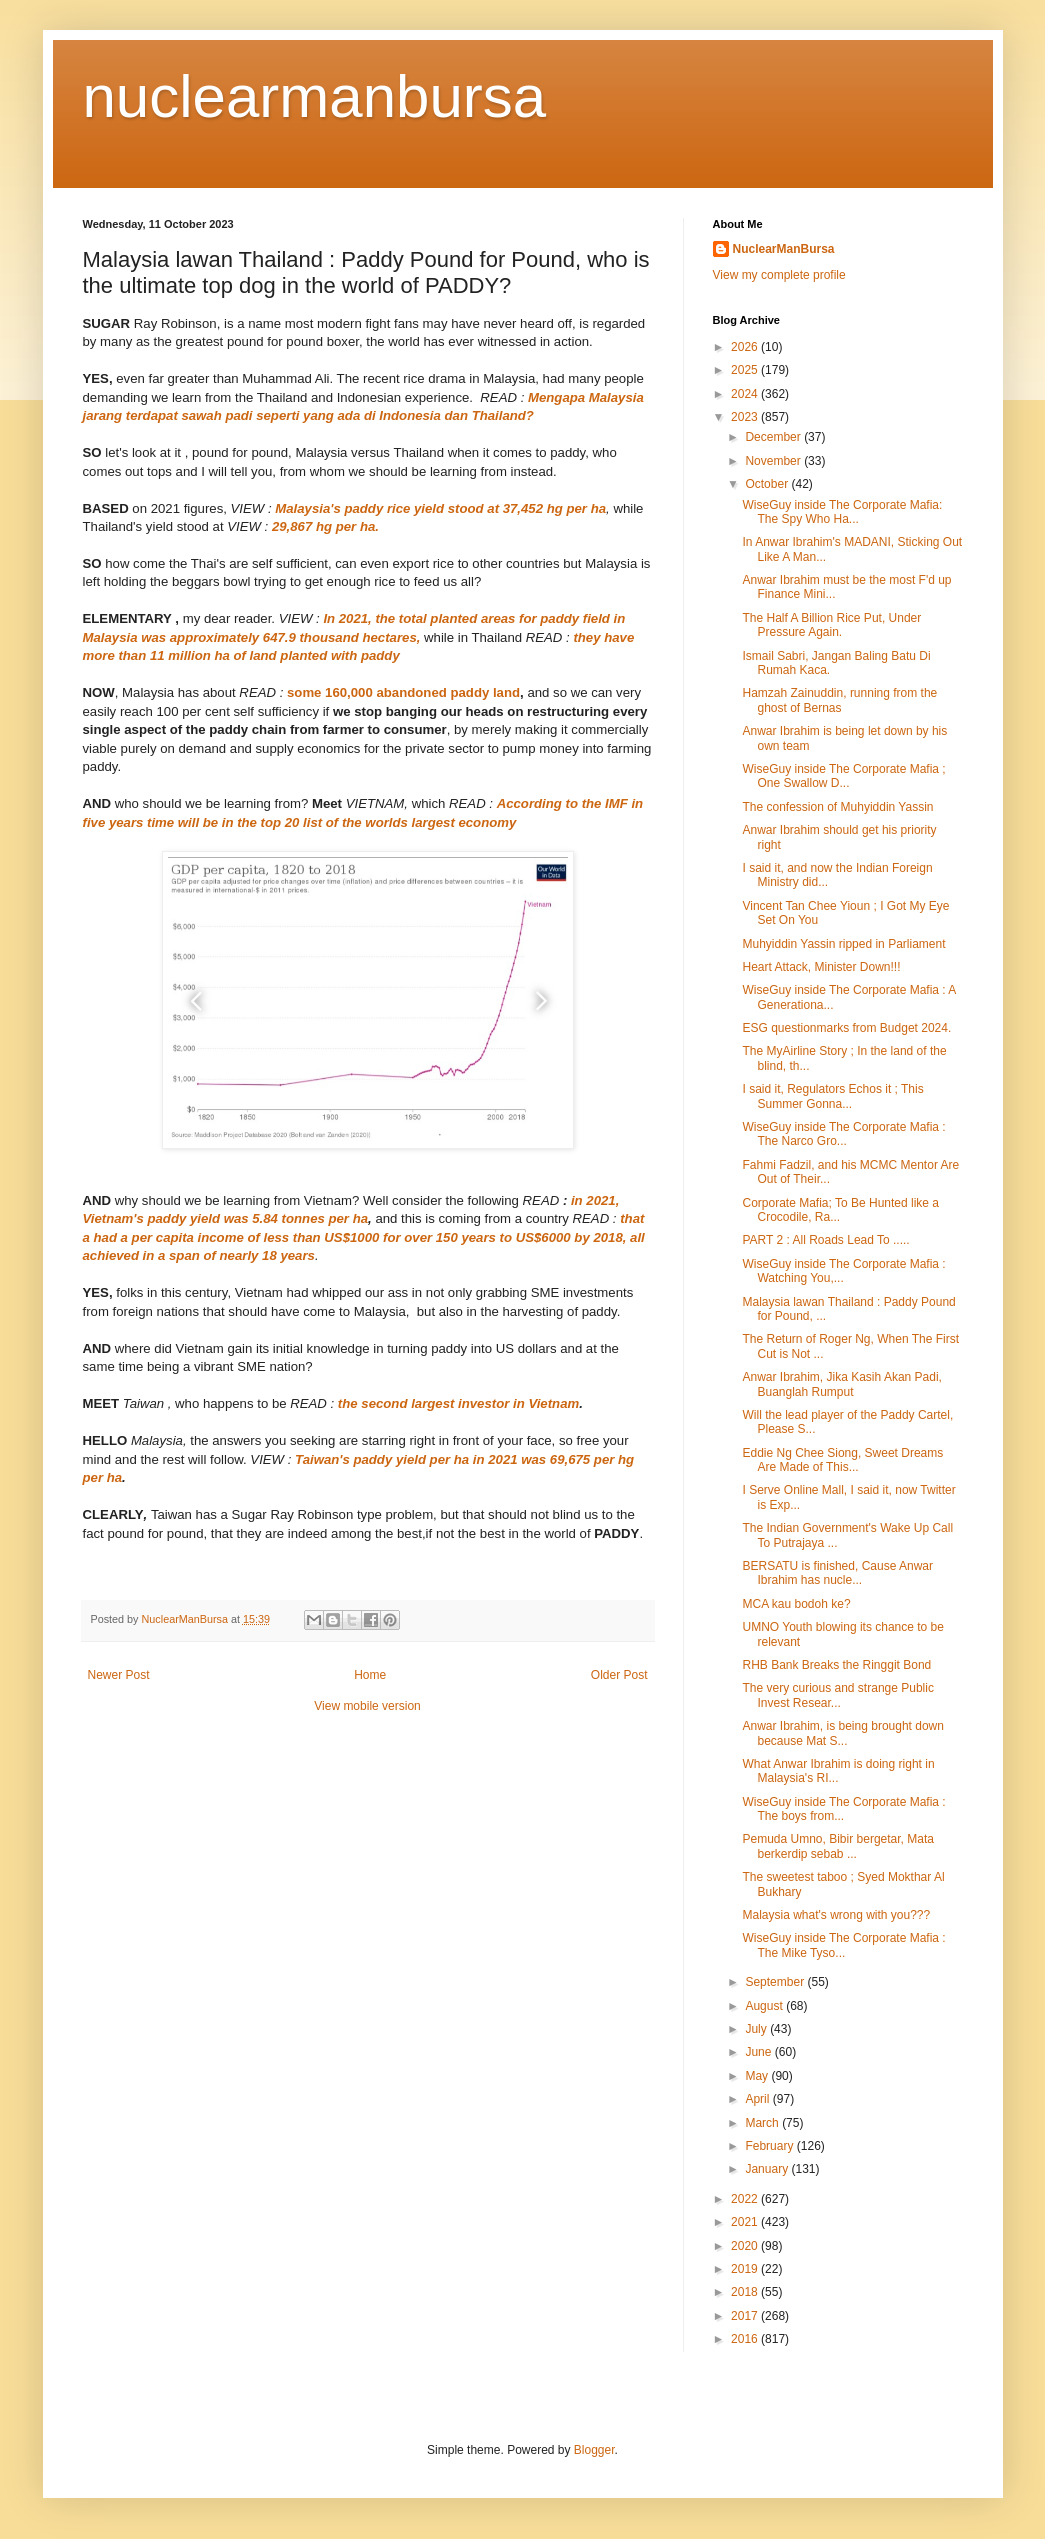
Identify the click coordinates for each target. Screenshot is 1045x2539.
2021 (746, 2222)
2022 (746, 2199)
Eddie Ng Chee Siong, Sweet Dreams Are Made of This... (842, 1460)
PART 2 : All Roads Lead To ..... (825, 1240)
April (758, 2099)
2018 (746, 2292)
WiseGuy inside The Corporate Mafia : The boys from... (843, 1809)
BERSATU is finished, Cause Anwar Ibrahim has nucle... (837, 1573)
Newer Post (119, 1675)
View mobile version (367, 1706)
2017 (746, 2316)
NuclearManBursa (784, 249)
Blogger (594, 2450)
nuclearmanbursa (315, 96)
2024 (746, 394)
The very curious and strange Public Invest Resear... (837, 1695)
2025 (746, 370)
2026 (746, 347)
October (768, 484)
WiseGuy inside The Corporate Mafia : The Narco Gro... (843, 1134)
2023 (746, 417)
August (765, 2006)
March (763, 2123)
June (759, 2052)
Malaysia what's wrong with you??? (836, 1915)
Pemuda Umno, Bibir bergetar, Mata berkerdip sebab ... (837, 1846)
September (776, 1982)
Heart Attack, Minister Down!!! (821, 967)
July (757, 2029)
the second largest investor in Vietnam (458, 1403)
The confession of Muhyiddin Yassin (837, 807)
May (758, 2076)
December (774, 437)
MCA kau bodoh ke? (796, 1604)
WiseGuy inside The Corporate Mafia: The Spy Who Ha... (842, 512)
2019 (746, 2269)
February (770, 2146)
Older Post (619, 1675)
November (774, 461)
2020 (746, 2246)
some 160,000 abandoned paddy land (403, 692)
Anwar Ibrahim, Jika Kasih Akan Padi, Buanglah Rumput (841, 1384)
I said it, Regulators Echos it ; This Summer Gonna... (832, 1096)
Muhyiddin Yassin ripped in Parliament (843, 944)
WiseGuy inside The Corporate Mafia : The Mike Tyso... (843, 1945)
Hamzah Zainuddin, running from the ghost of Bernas (839, 700)
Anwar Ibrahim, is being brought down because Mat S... (842, 1733)
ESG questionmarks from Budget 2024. (846, 1028)
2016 (746, 2339)
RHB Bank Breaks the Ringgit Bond (836, 1665)
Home (370, 1675)
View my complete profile (779, 275)
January (768, 2169)
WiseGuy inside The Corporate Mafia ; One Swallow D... (843, 776)
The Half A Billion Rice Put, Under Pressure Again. (831, 625)
